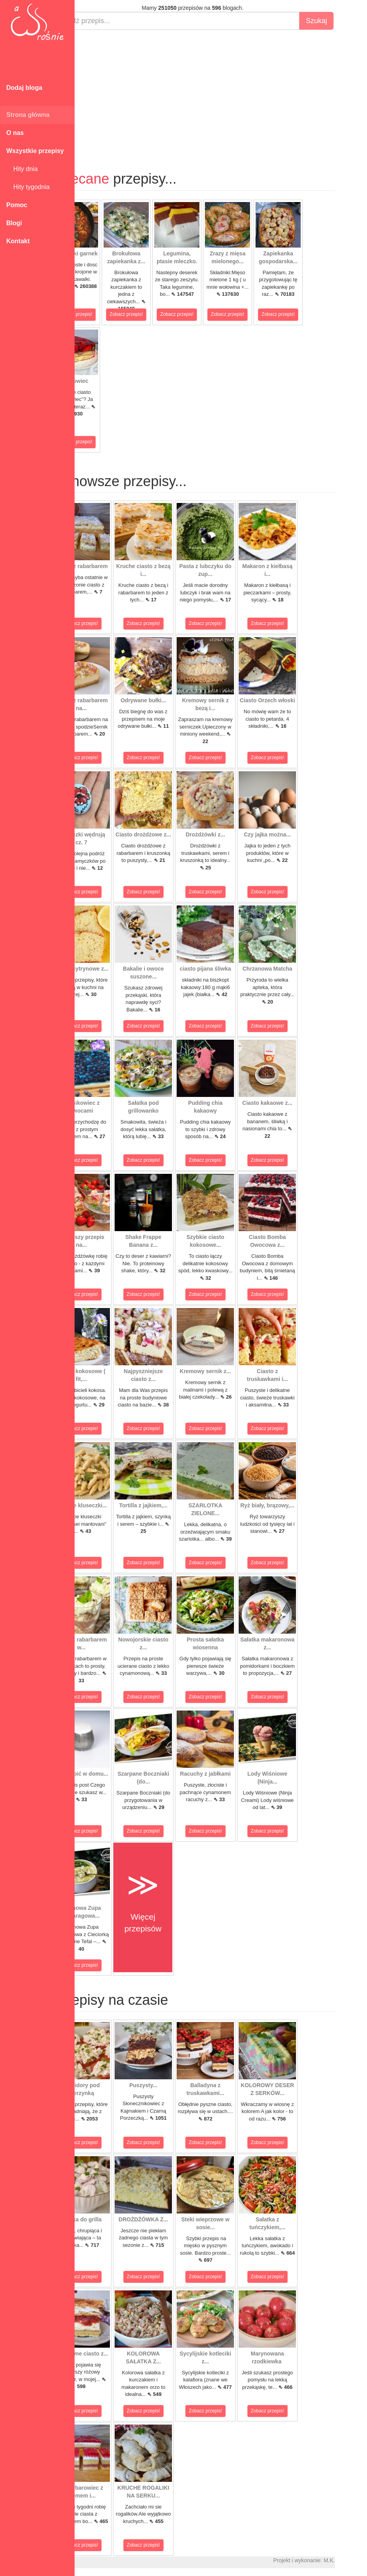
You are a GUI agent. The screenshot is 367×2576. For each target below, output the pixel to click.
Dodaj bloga (24, 87)
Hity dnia (22, 169)
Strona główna (27, 114)
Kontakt (18, 241)
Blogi (14, 223)
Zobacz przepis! (104, 314)
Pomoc (16, 205)
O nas (15, 132)
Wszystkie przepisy (35, 151)
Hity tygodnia (27, 187)
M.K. (357, 2560)
